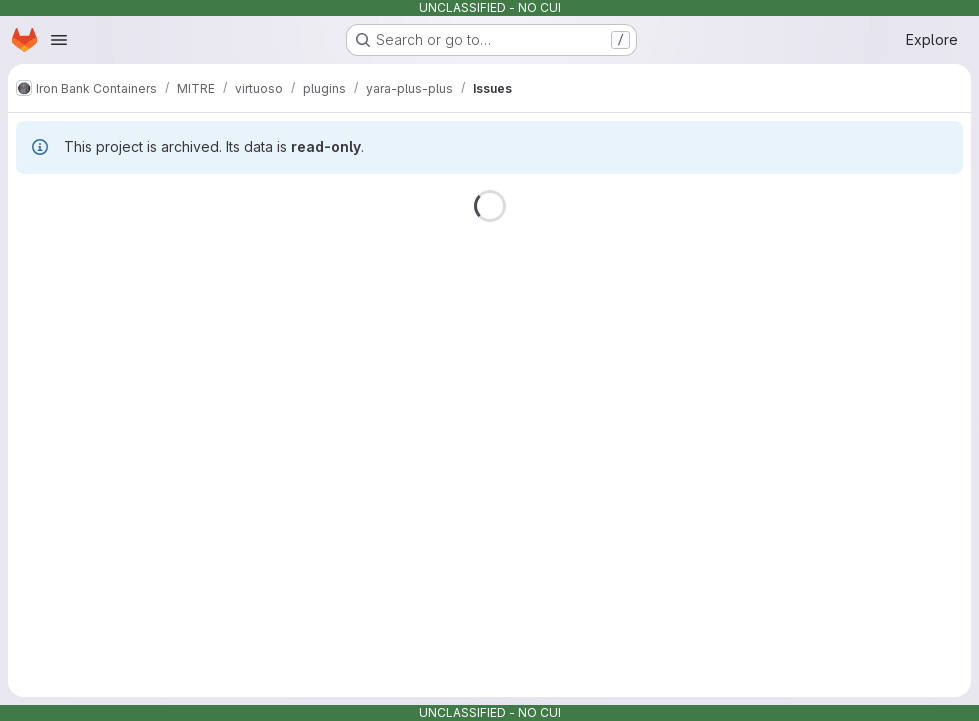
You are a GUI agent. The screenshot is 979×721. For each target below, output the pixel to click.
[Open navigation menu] (59, 40)
